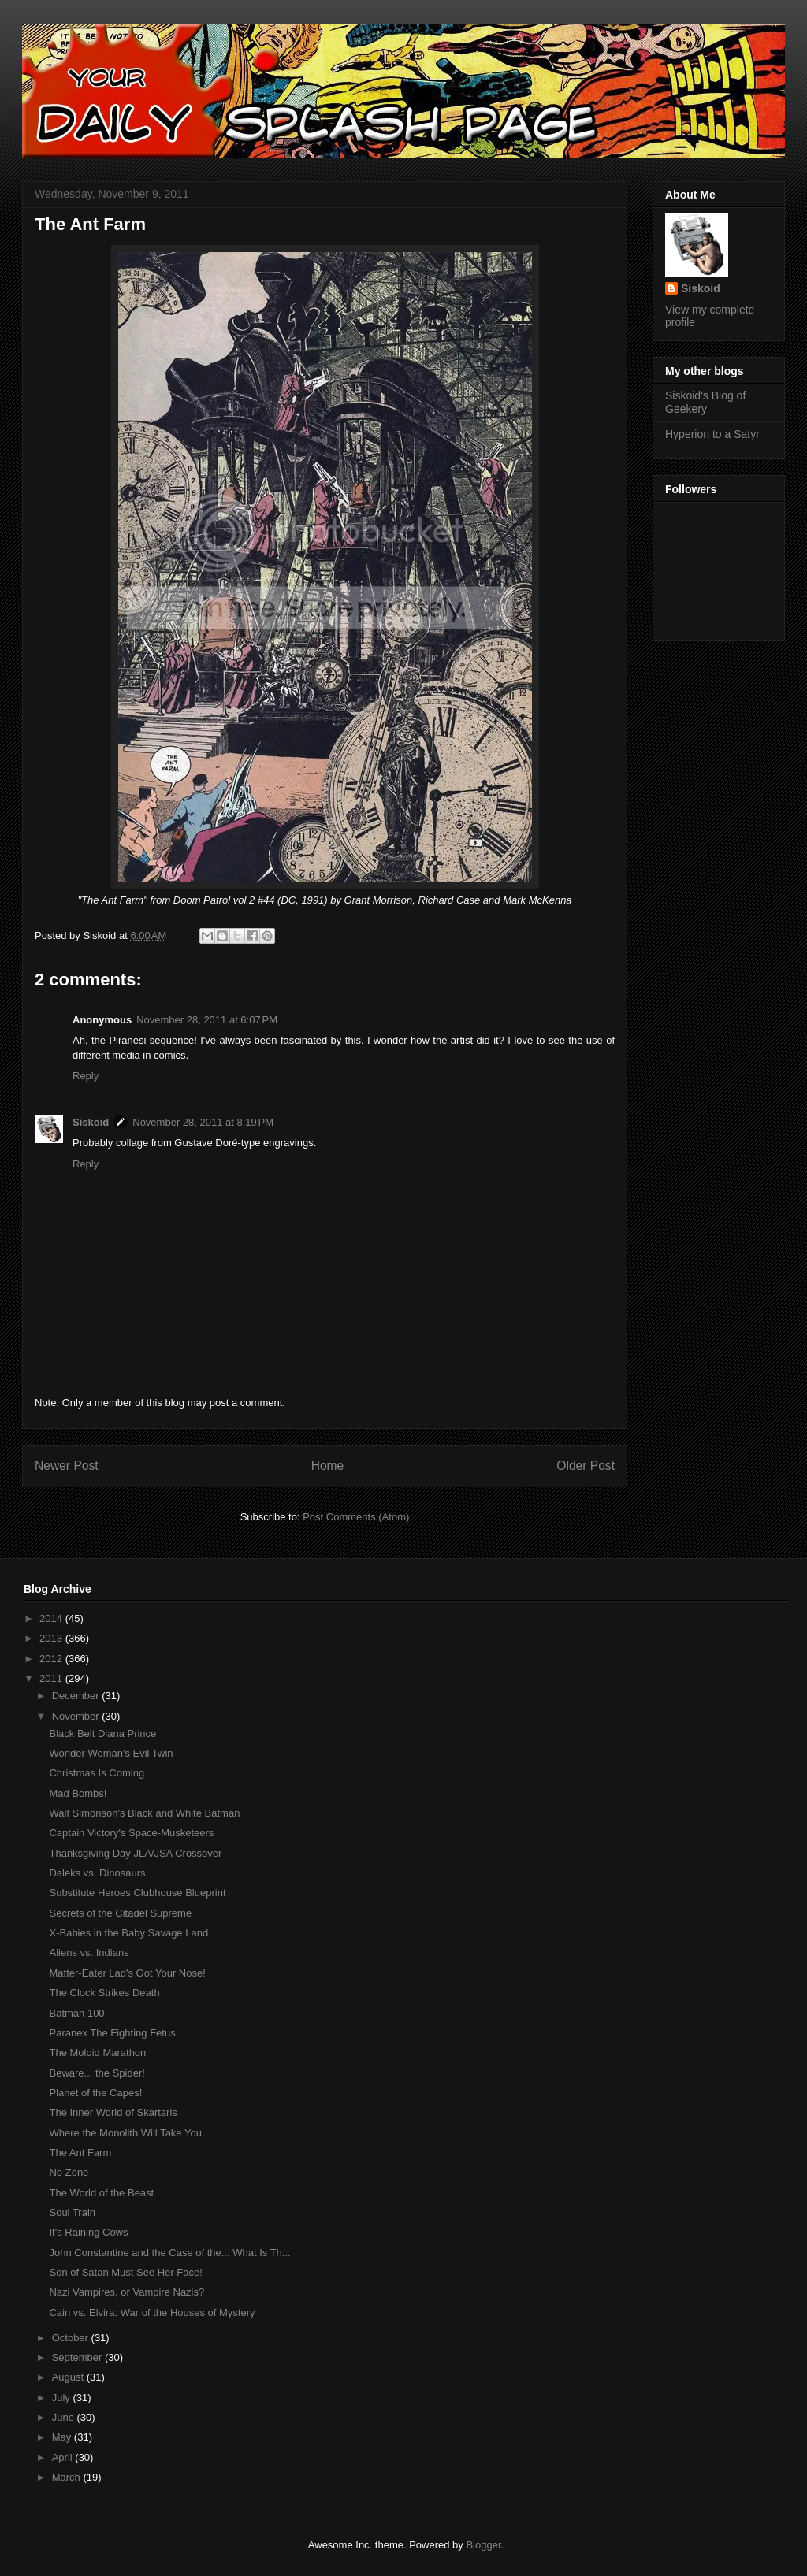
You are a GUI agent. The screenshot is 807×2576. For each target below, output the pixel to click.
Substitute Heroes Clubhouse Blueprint (137, 1893)
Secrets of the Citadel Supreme (120, 1913)
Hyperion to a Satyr (712, 434)
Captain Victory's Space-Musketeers (131, 1833)
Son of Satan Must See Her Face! (125, 2272)
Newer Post (67, 1465)
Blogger (483, 2545)
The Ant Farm (80, 2152)
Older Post (585, 1465)
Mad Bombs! (77, 1793)
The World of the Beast (101, 2193)
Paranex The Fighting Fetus (112, 2033)
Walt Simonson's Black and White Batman (144, 1813)
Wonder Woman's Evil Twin (111, 1753)
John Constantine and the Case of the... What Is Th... (169, 2253)
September (78, 2357)
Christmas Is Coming (96, 1773)
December (77, 1696)
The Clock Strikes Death (104, 1993)
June (64, 2417)
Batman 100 (76, 2013)
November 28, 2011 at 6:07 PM (206, 1020)
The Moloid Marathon (97, 2052)
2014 (52, 1618)
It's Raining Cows (88, 2232)
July (62, 2397)
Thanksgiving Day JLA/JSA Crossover (135, 1853)
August (69, 2377)
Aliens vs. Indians (88, 1952)
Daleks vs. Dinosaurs (97, 1873)
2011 (52, 1678)
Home (327, 1465)
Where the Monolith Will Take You (125, 2133)
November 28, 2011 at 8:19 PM (202, 1122)
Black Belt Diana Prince (102, 1733)
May (63, 2437)
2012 (52, 1659)
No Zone (68, 2172)
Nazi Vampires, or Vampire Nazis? (126, 2292)
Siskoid (91, 1122)
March (68, 2477)
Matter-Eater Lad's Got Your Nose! (127, 1973)
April (64, 2457)
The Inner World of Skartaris (113, 2112)
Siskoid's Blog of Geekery (705, 402)
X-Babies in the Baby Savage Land (128, 1933)
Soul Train (72, 2212)
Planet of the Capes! (95, 2093)
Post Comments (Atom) (356, 1517)
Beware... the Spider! (96, 2073)
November (77, 1716)
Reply (86, 1076)
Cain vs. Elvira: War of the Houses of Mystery (152, 2312)
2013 (52, 1638)
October (71, 2338)
